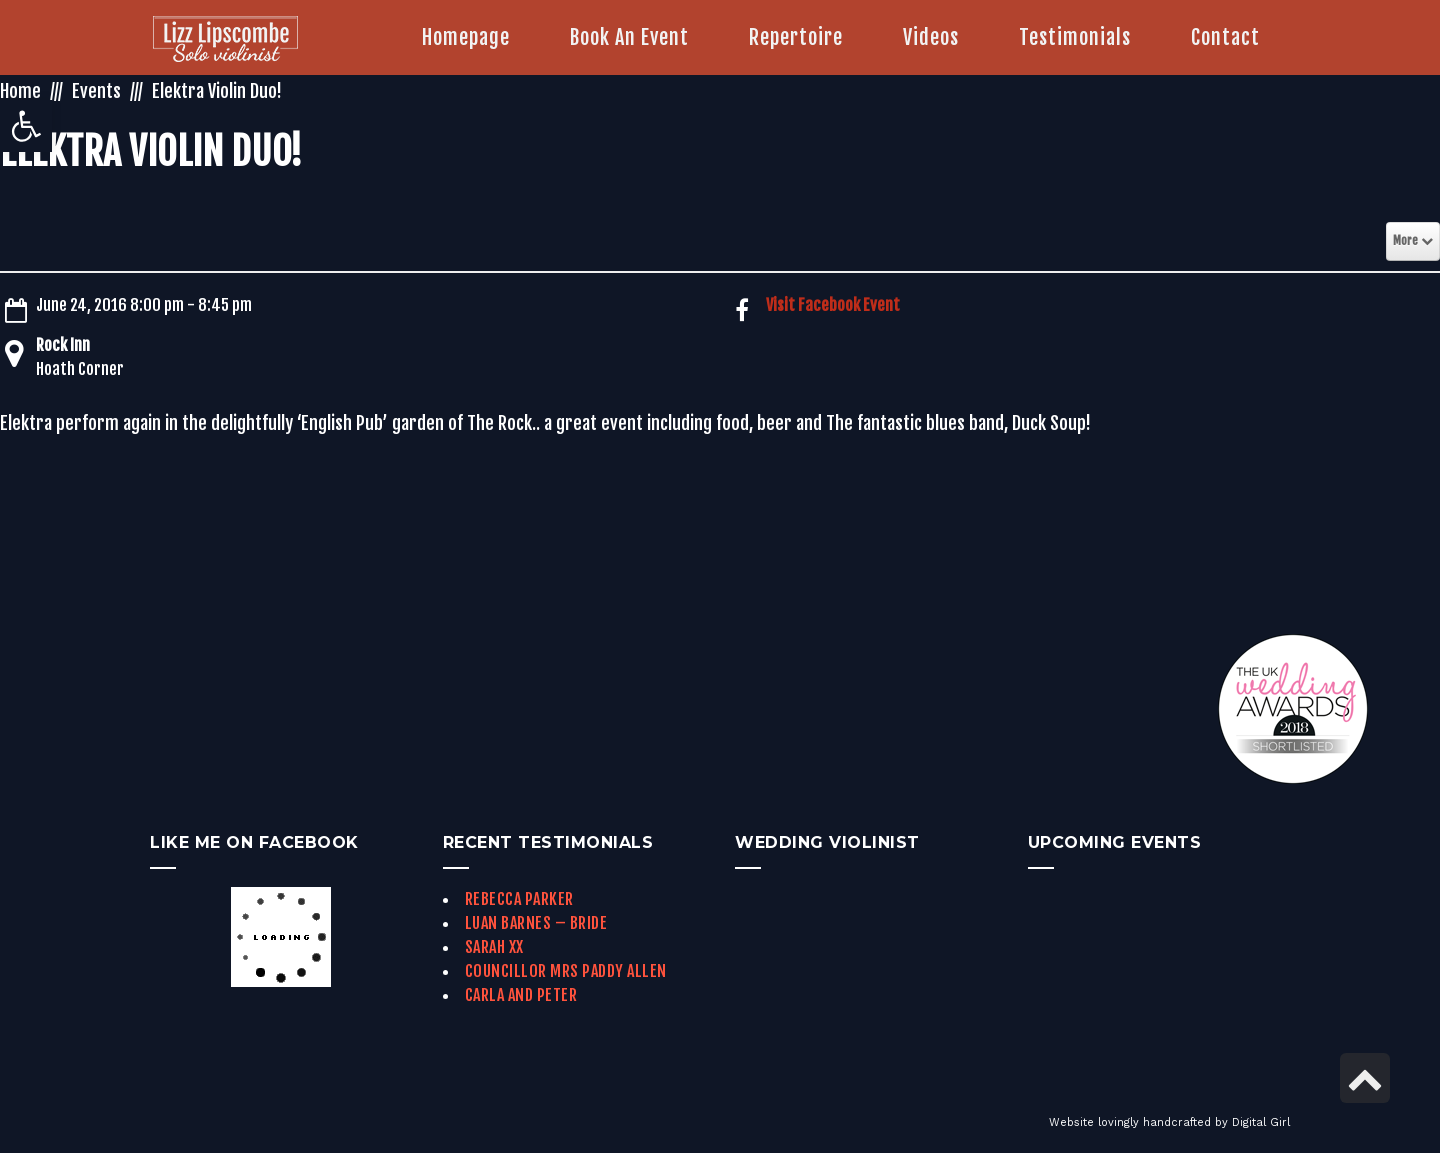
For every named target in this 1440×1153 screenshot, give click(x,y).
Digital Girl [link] (1261, 1122)
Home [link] (20, 91)
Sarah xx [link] (494, 947)
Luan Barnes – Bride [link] (536, 923)
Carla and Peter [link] (521, 995)
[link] (26, 126)
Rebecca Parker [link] (519, 899)
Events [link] (96, 91)
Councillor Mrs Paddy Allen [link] (566, 971)
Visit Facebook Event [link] (833, 305)
